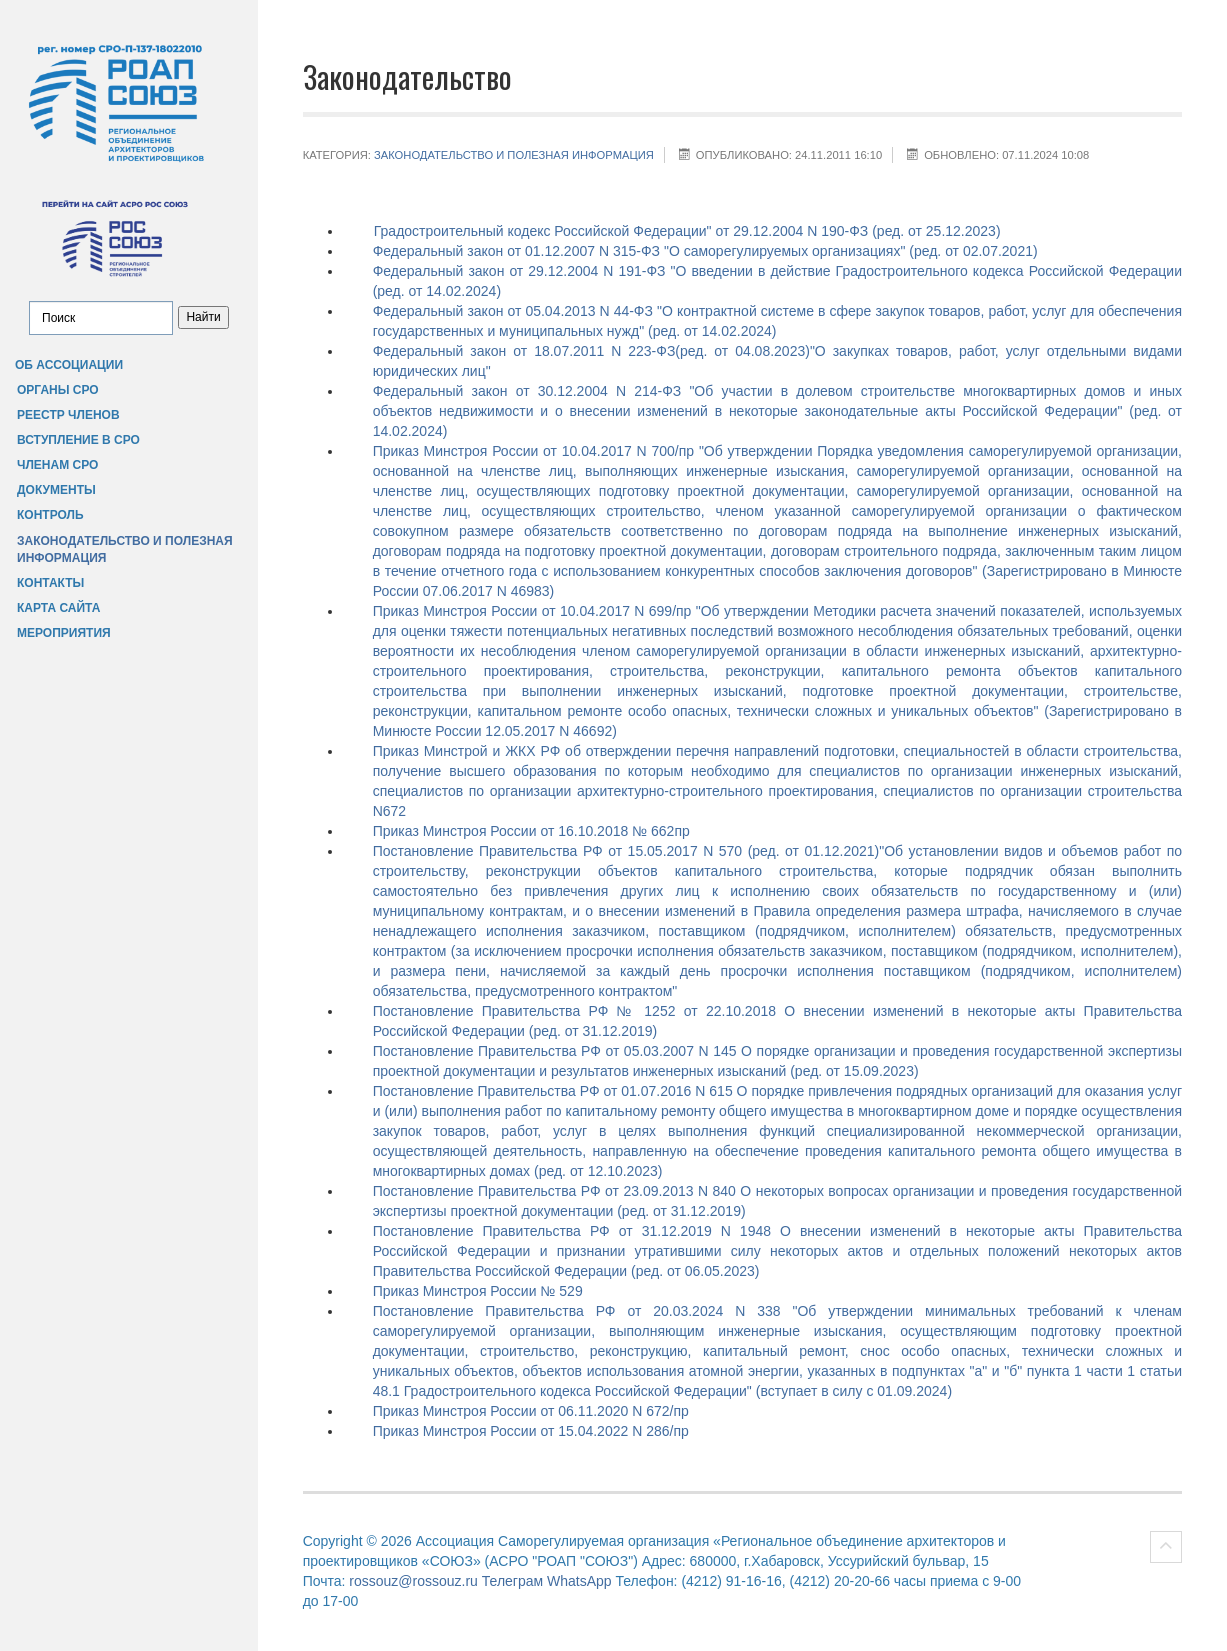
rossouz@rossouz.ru (413, 1581)
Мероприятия (64, 633)
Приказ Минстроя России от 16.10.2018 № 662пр (531, 831)
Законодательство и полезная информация (125, 549)
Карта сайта (58, 608)
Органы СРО (58, 390)
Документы (56, 490)
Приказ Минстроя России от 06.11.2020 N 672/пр (531, 1411)
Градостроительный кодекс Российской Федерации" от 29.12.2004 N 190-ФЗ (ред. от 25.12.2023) (687, 231)
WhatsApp (579, 1581)
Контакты (50, 583)
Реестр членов (68, 415)
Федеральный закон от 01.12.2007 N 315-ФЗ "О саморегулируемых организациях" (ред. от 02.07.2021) (705, 251)
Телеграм (512, 1581)
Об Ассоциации (69, 365)
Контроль (50, 515)
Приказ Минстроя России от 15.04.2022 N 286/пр (531, 1431)
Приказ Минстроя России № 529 (478, 1291)
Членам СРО (57, 465)
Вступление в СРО (78, 440)
